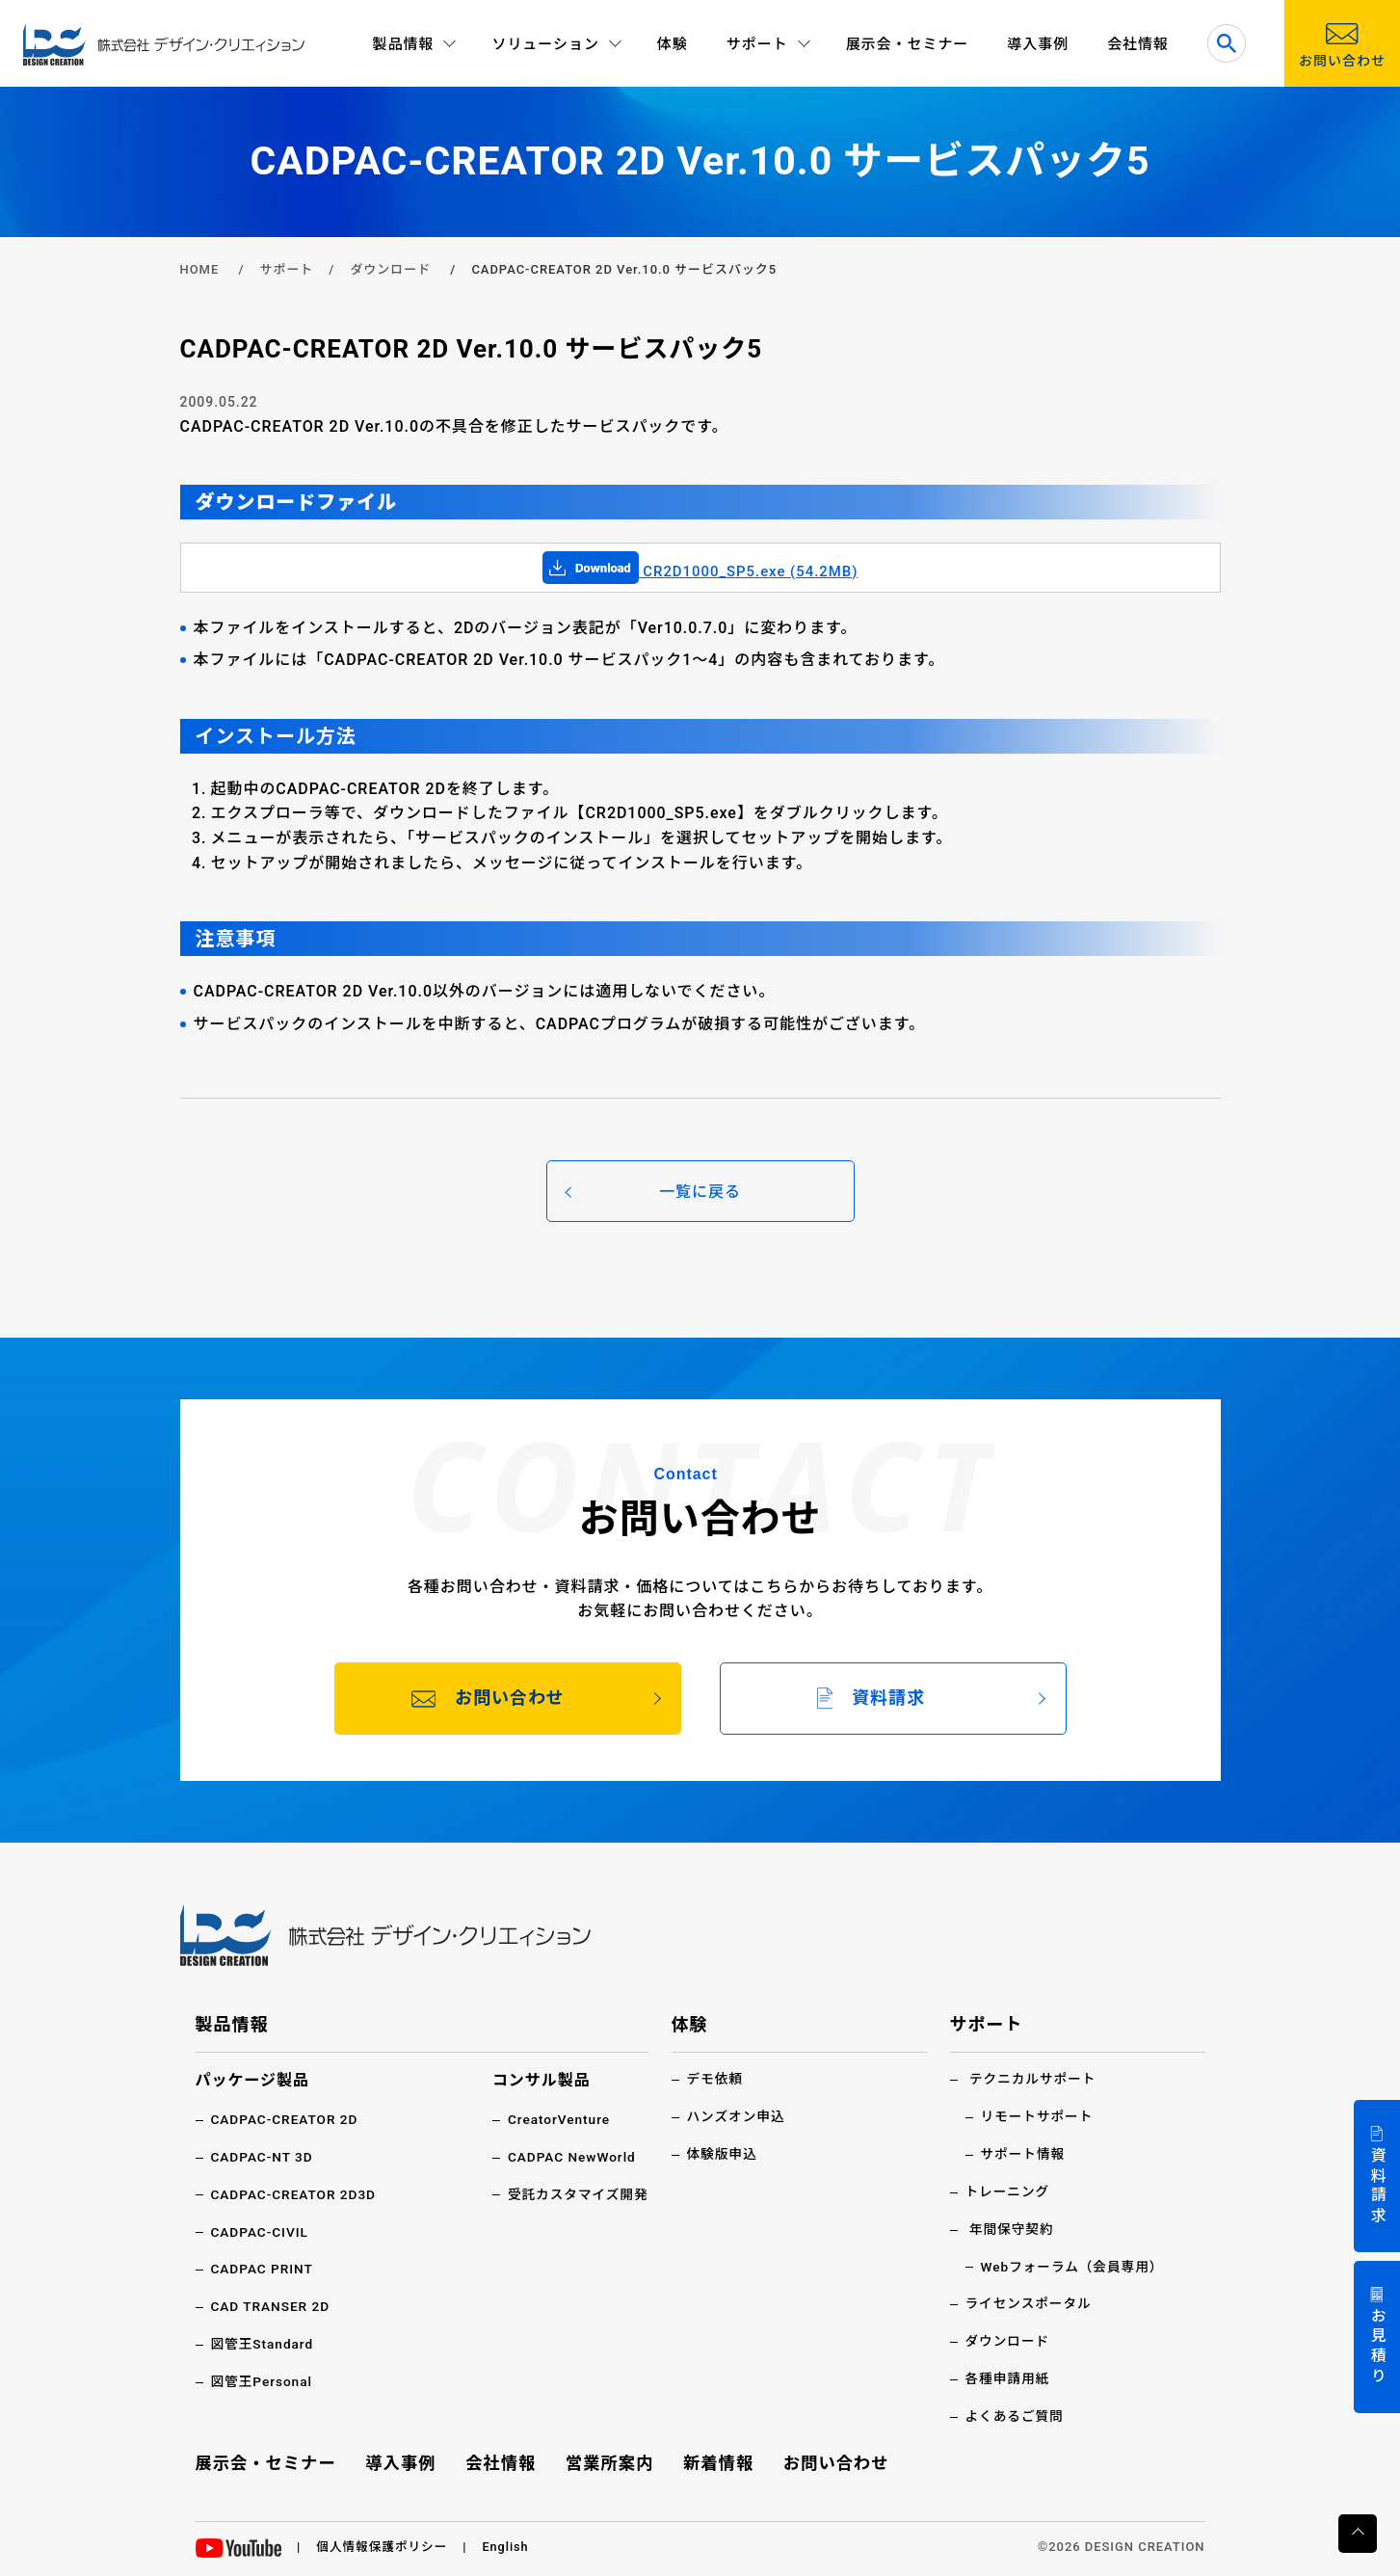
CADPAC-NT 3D (263, 2156)
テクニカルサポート (1034, 2078)
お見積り (1377, 2347)
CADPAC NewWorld (569, 2156)
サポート (286, 269)
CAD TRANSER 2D (272, 2304)
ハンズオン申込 (737, 2116)
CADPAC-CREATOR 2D (286, 2119)
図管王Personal (263, 2378)
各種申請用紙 (1008, 2375)
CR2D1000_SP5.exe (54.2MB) (700, 571)
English (509, 2543)
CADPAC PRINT (263, 2267)
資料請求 (1377, 2186)
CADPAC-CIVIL (261, 2230)
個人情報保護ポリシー (383, 2543)
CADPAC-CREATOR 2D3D (296, 2193)
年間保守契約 (1012, 2227)
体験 (672, 44)
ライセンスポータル (1030, 2301)
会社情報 (1138, 44)
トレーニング (1008, 2190)
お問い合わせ (834, 2458)
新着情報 (716, 2458)
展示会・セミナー (907, 44)
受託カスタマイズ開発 (575, 2193)
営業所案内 (609, 2458)
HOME (200, 269)
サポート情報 (1024, 2153)
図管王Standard (263, 2341)
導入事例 (1038, 44)
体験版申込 (723, 2153)
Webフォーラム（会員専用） (1075, 2263)
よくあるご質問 (1016, 2412)
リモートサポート (1038, 2116)
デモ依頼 (716, 2078)
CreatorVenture (556, 2119)
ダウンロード (390, 269)
